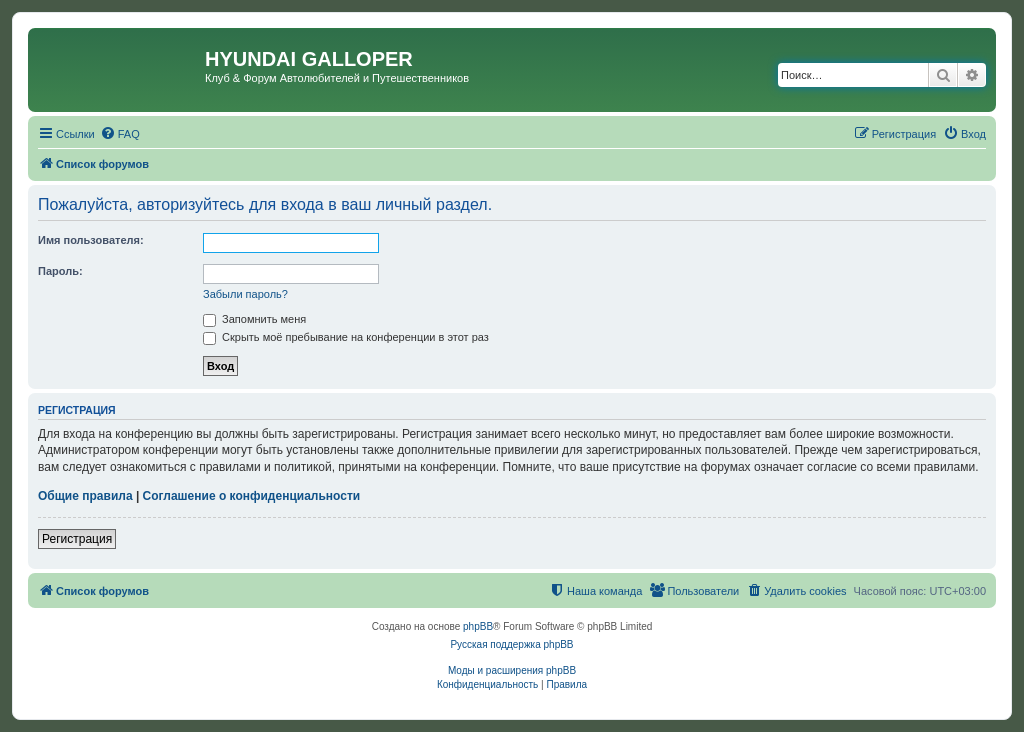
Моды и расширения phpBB (512, 670)
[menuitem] (120, 134)
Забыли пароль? (245, 294)
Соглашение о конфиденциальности (252, 496)
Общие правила (85, 496)
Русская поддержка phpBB (511, 644)
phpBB (478, 626)
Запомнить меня (254, 319)
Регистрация (77, 539)
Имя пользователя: (91, 240)
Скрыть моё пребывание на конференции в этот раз (346, 337)
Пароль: (60, 271)
